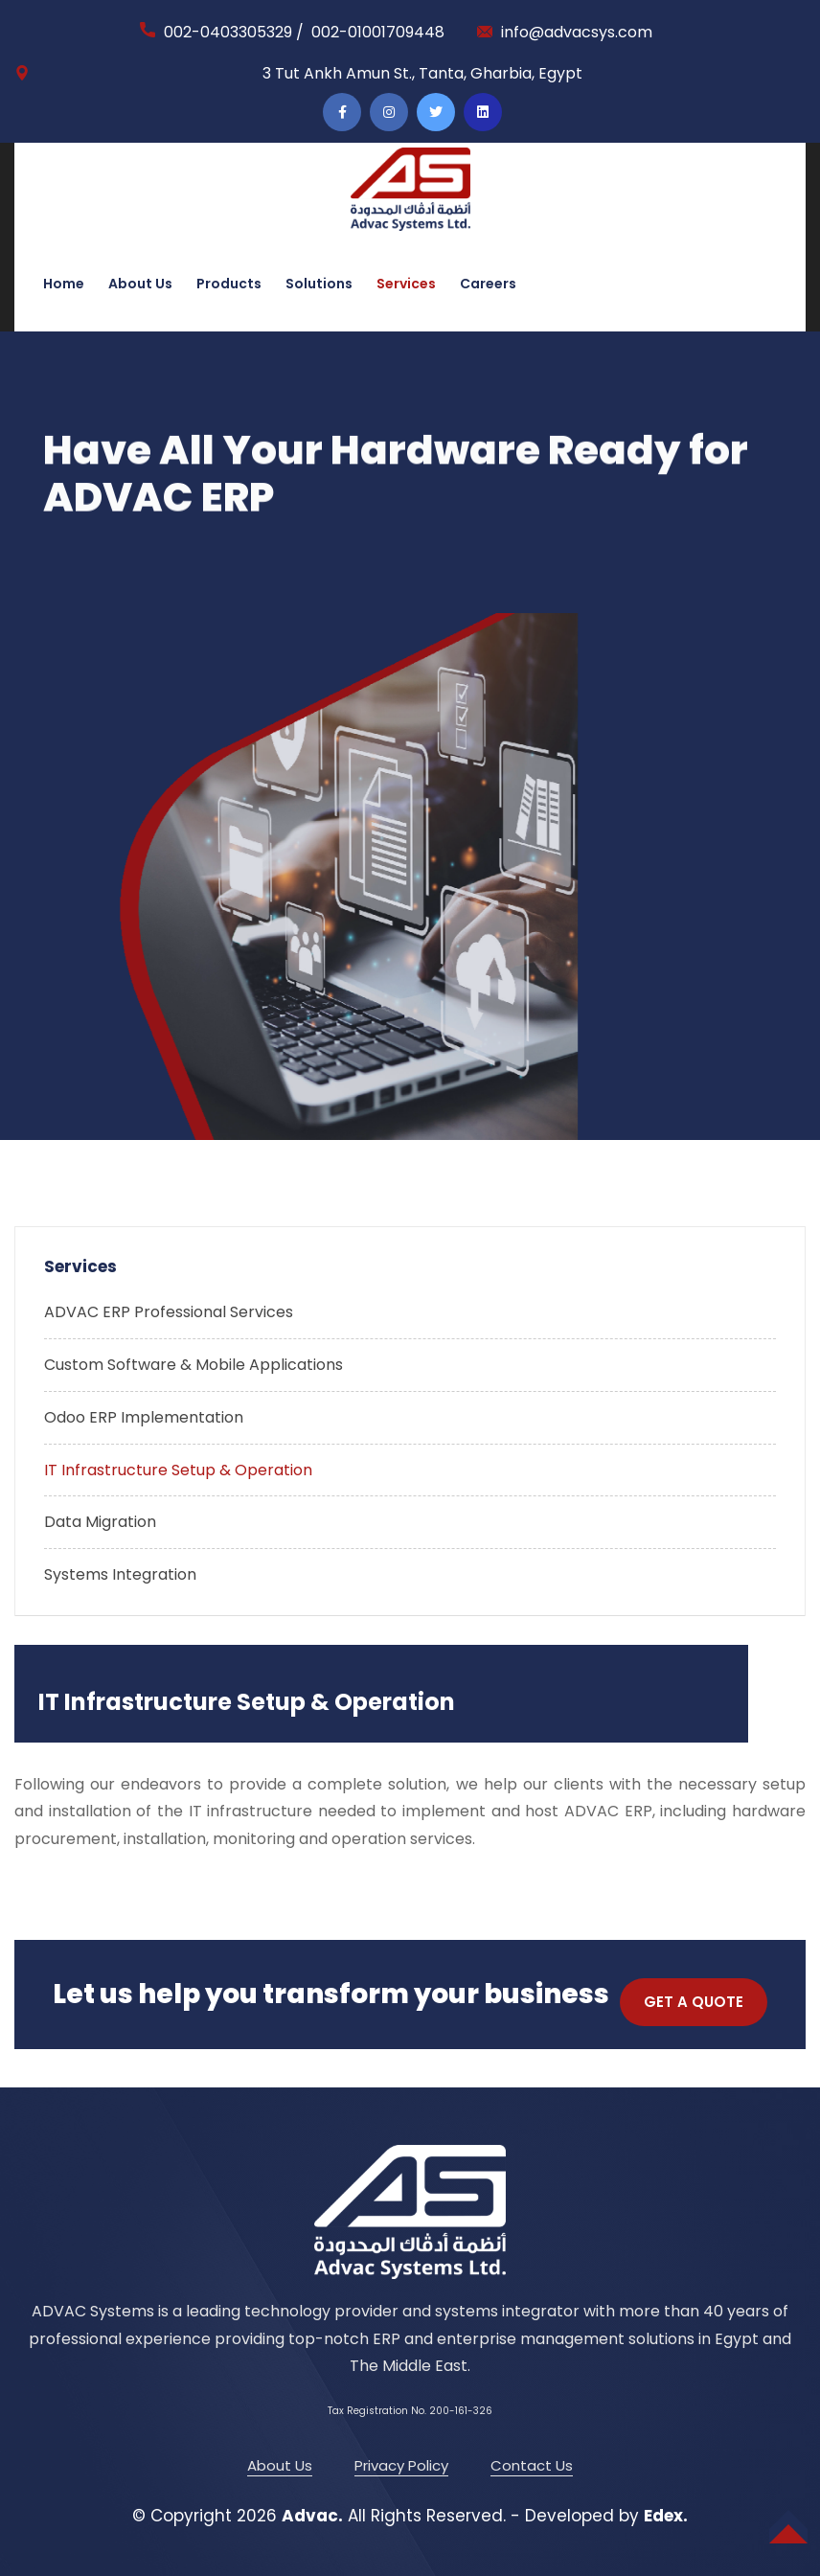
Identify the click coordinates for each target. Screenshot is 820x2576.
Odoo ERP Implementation (143, 1417)
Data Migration (100, 1522)
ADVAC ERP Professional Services (168, 1312)
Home (63, 283)
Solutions (319, 283)
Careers (488, 283)
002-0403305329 (228, 32)
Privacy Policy (401, 2465)
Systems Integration (120, 1574)
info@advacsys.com (576, 32)
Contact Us (531, 2465)
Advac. (312, 2515)
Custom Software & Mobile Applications (193, 1365)
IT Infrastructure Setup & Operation (178, 1470)
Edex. (666, 2515)
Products (229, 283)
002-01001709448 (377, 32)
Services (406, 283)
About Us (140, 283)
